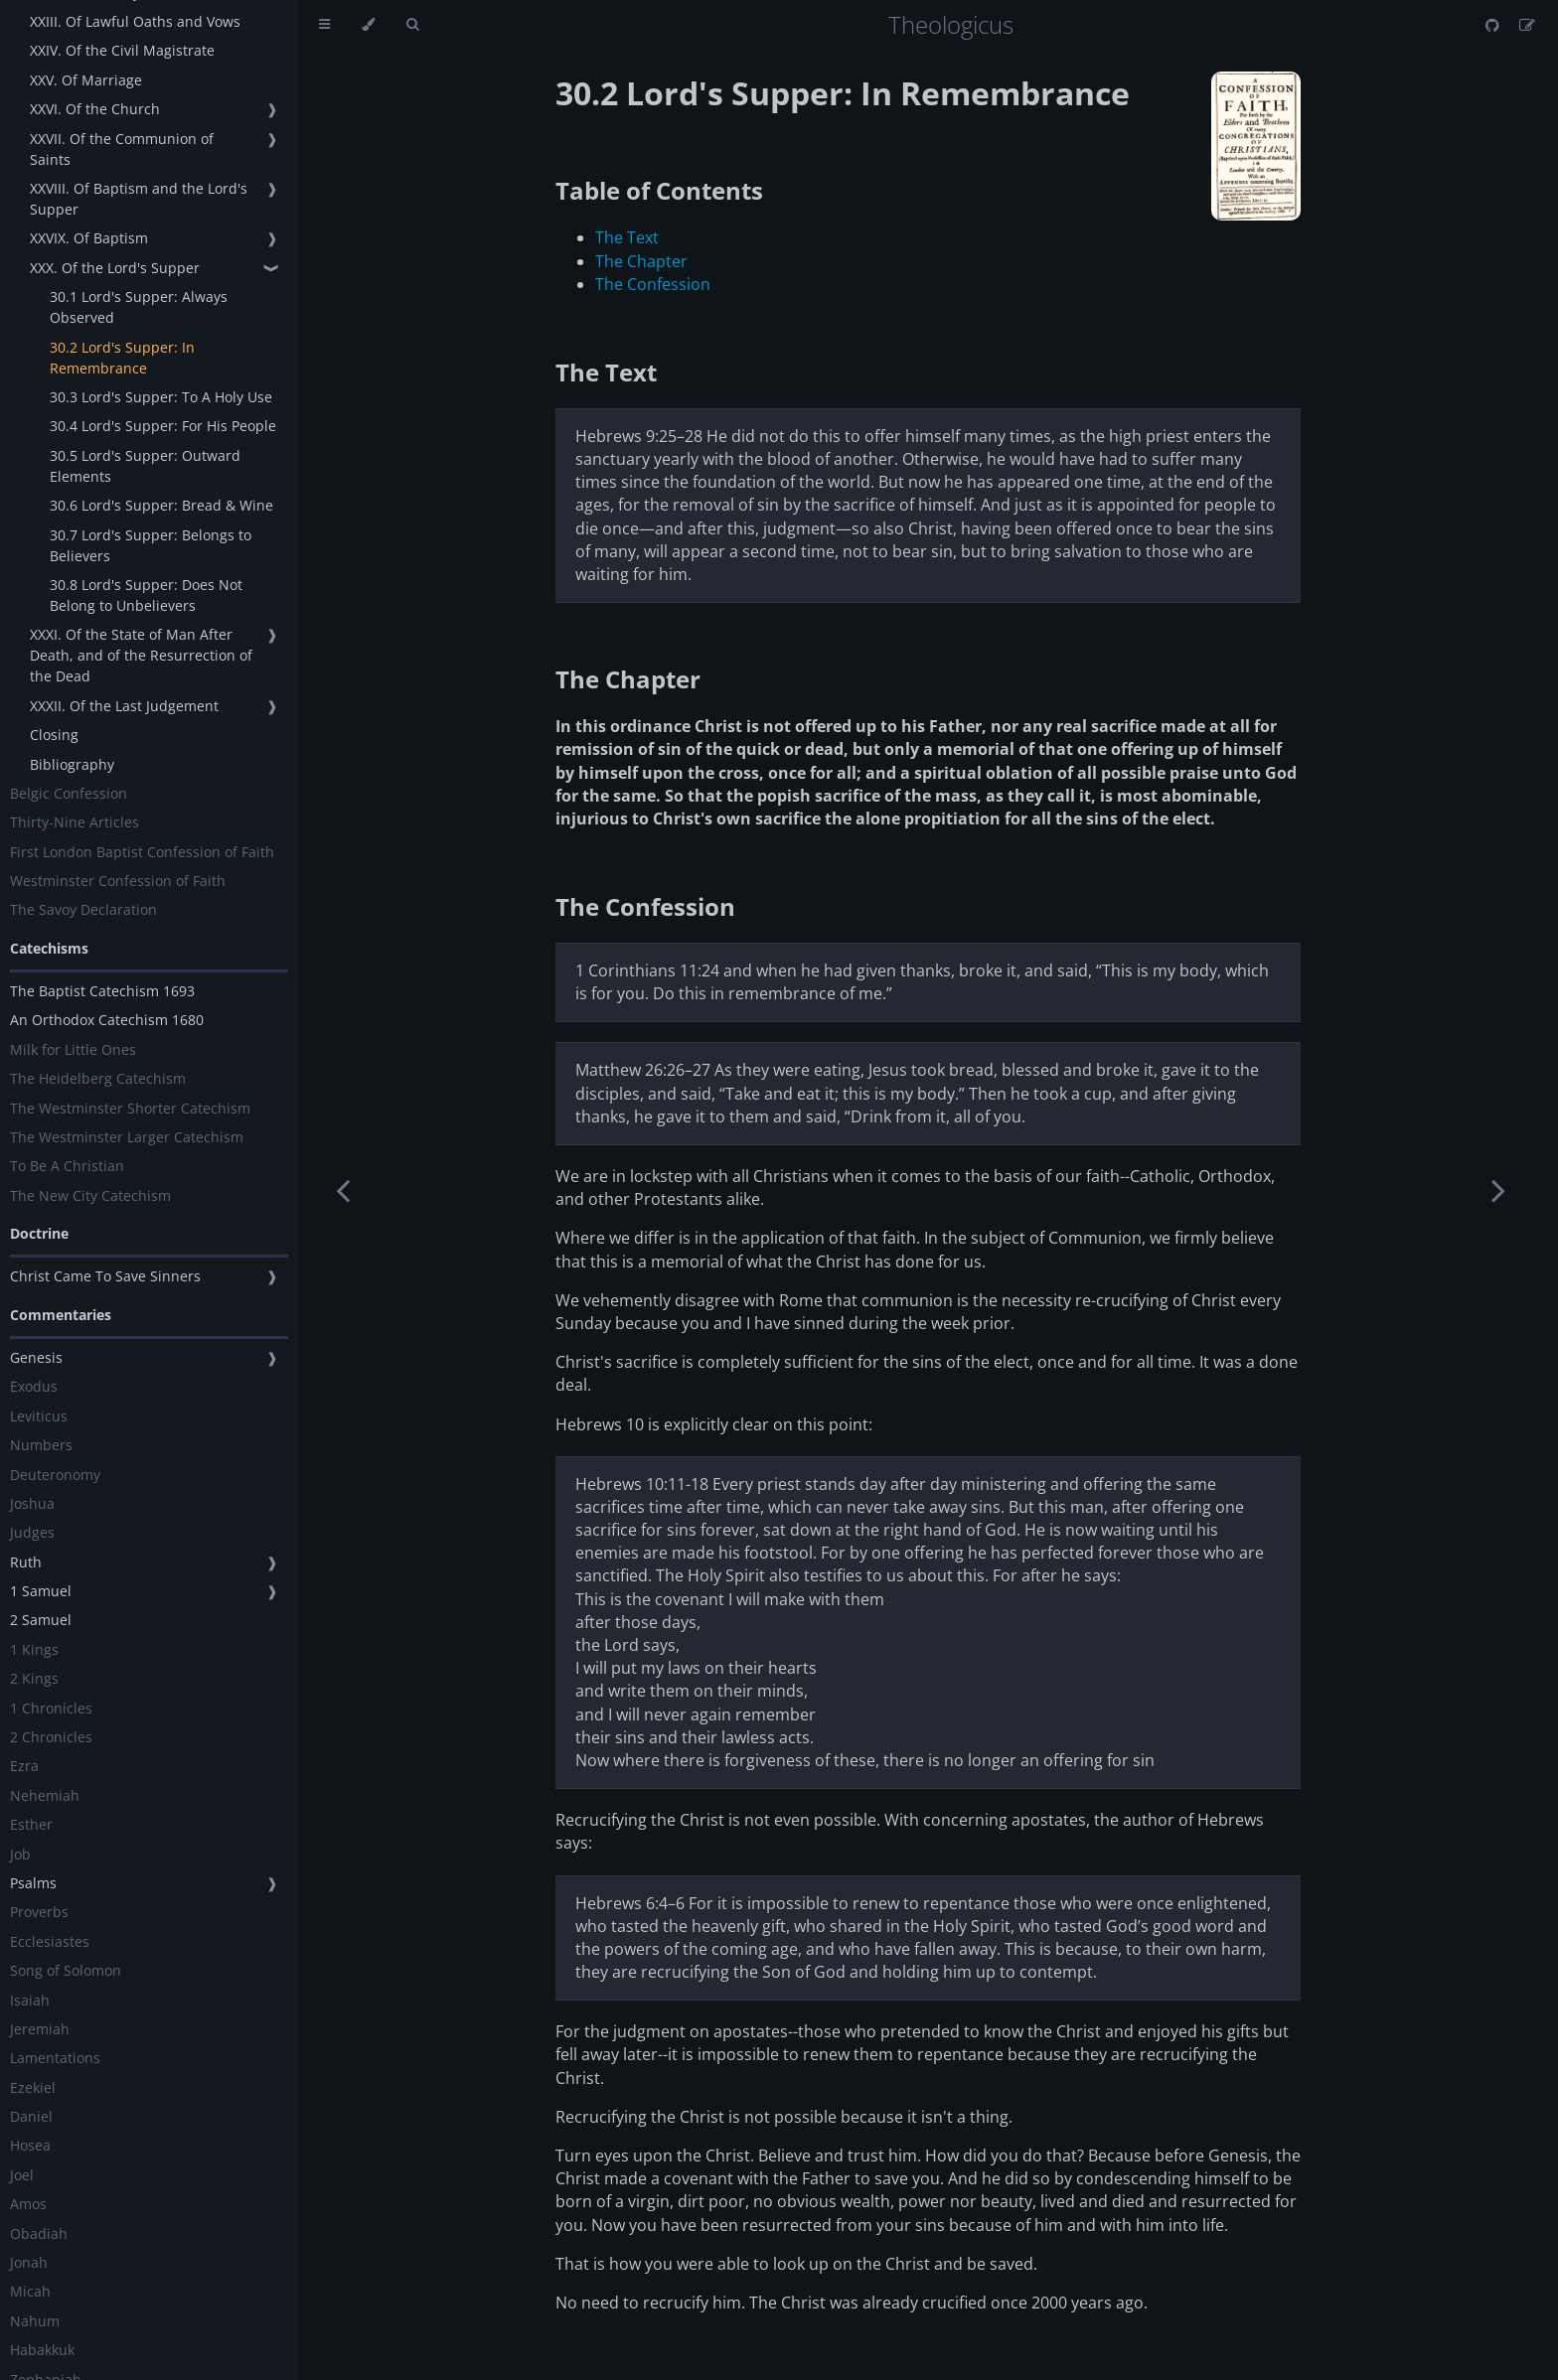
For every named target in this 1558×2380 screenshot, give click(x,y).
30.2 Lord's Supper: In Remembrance (122, 357)
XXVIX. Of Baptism (89, 237)
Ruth (26, 1562)
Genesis (36, 1357)
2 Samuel (41, 1619)
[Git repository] (1494, 25)
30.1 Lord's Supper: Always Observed (139, 307)
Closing (54, 734)
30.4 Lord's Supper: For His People (163, 425)
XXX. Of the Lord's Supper (115, 267)
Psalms (33, 1882)
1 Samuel (41, 1590)
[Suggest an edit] (1527, 25)
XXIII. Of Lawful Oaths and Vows (135, 21)
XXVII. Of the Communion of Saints (122, 149)
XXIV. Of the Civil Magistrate (122, 50)
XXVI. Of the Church (95, 108)
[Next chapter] (1498, 1190)
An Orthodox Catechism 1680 (107, 1019)
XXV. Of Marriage (86, 80)
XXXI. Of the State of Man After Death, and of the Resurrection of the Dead (141, 655)
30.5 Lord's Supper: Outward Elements (145, 466)
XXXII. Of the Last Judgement (124, 705)
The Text (627, 237)
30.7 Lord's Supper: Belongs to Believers (150, 545)
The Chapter (641, 261)
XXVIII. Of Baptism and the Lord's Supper (138, 199)
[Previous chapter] (343, 1190)
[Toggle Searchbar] (412, 25)
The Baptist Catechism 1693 (102, 990)
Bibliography (72, 764)
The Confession (652, 284)
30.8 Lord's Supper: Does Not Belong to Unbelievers (146, 595)
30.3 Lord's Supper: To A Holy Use (161, 396)
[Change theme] (368, 25)
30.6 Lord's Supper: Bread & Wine (161, 505)
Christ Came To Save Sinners (105, 1275)
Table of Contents (659, 190)
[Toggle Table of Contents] (324, 25)
